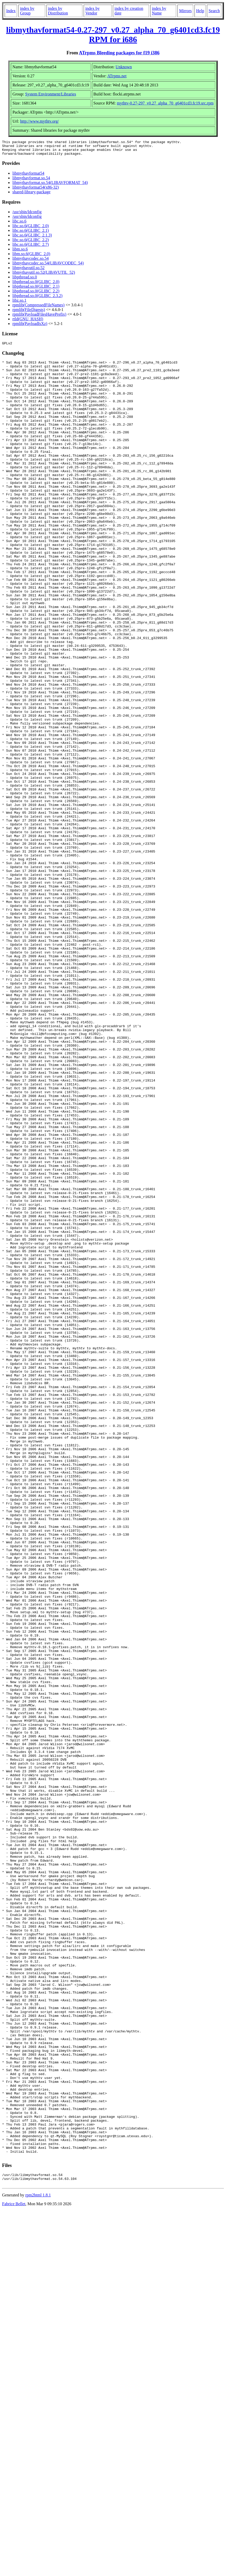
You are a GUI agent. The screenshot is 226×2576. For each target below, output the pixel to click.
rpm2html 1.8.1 (38, 2560)
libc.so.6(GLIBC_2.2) (30, 243)
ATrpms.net (117, 76)
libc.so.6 (19, 224)
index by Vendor (92, 10)
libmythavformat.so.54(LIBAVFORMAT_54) (50, 185)
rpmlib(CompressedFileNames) (38, 308)
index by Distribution (58, 10)
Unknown (123, 67)
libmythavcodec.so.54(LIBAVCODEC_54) (48, 266)
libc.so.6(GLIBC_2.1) (30, 233)
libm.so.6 (20, 252)
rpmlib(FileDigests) (28, 312)
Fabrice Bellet (13, 2569)
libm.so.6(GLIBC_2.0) (31, 257)
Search (214, 11)
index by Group (27, 10)
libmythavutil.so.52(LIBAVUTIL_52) (43, 275)
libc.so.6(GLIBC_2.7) (30, 247)
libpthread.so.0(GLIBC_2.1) (35, 289)
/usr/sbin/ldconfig (27, 215)
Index (10, 11)
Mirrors (185, 11)
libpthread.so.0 (24, 280)
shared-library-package (31, 195)
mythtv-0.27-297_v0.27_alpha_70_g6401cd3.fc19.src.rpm (165, 103)
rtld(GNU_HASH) (27, 322)
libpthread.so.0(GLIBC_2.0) (35, 285)
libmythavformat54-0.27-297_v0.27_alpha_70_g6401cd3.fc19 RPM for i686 (113, 34)
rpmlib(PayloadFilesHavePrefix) (39, 317)
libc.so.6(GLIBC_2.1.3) (32, 238)
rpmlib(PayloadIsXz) (29, 326)
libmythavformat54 (28, 176)
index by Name (159, 10)
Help (200, 11)
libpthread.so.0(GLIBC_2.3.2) (37, 299)
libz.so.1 (19, 303)
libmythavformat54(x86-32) (35, 190)
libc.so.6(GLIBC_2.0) (30, 229)
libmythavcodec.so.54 (30, 261)
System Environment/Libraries (50, 94)
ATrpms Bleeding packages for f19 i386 (119, 52)
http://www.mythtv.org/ (39, 121)
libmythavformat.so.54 (31, 181)
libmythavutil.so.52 (28, 271)
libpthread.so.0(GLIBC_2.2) (35, 294)
